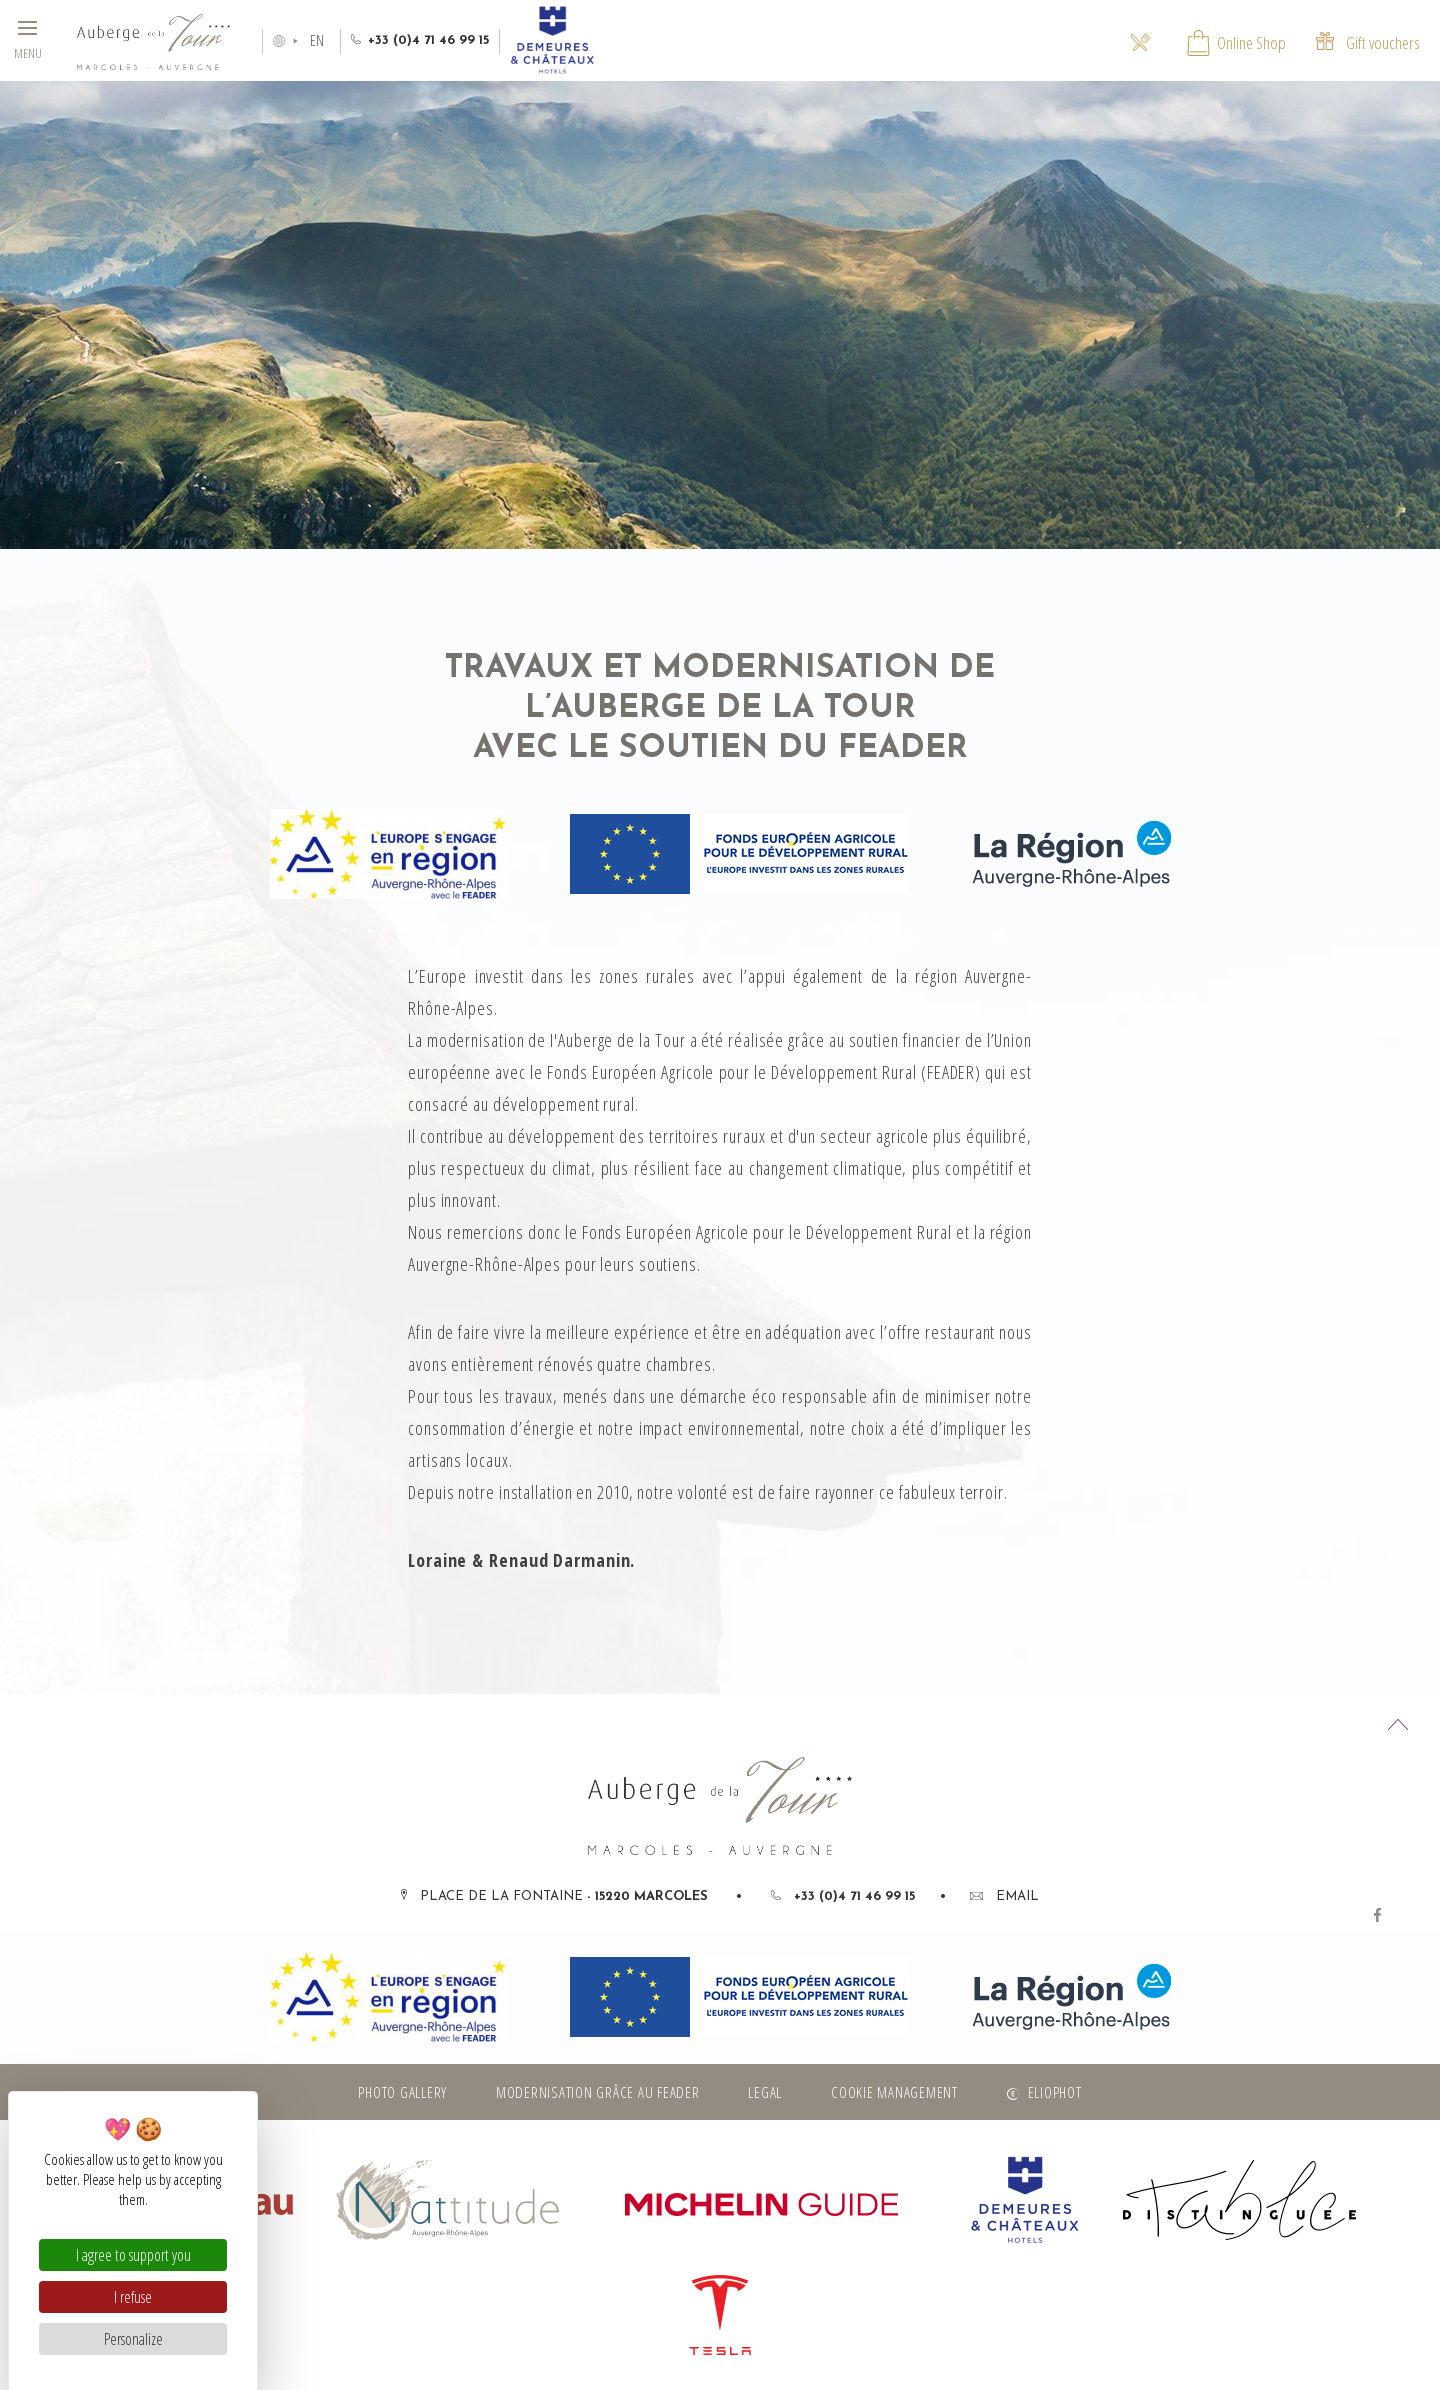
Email (1004, 1896)
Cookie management (894, 2092)
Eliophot (1055, 2092)
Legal (765, 2092)
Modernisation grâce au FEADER (598, 2092)
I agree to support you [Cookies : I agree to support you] (133, 2255)
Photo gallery (402, 2092)
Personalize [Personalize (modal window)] (133, 2339)
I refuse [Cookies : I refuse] (133, 2297)
